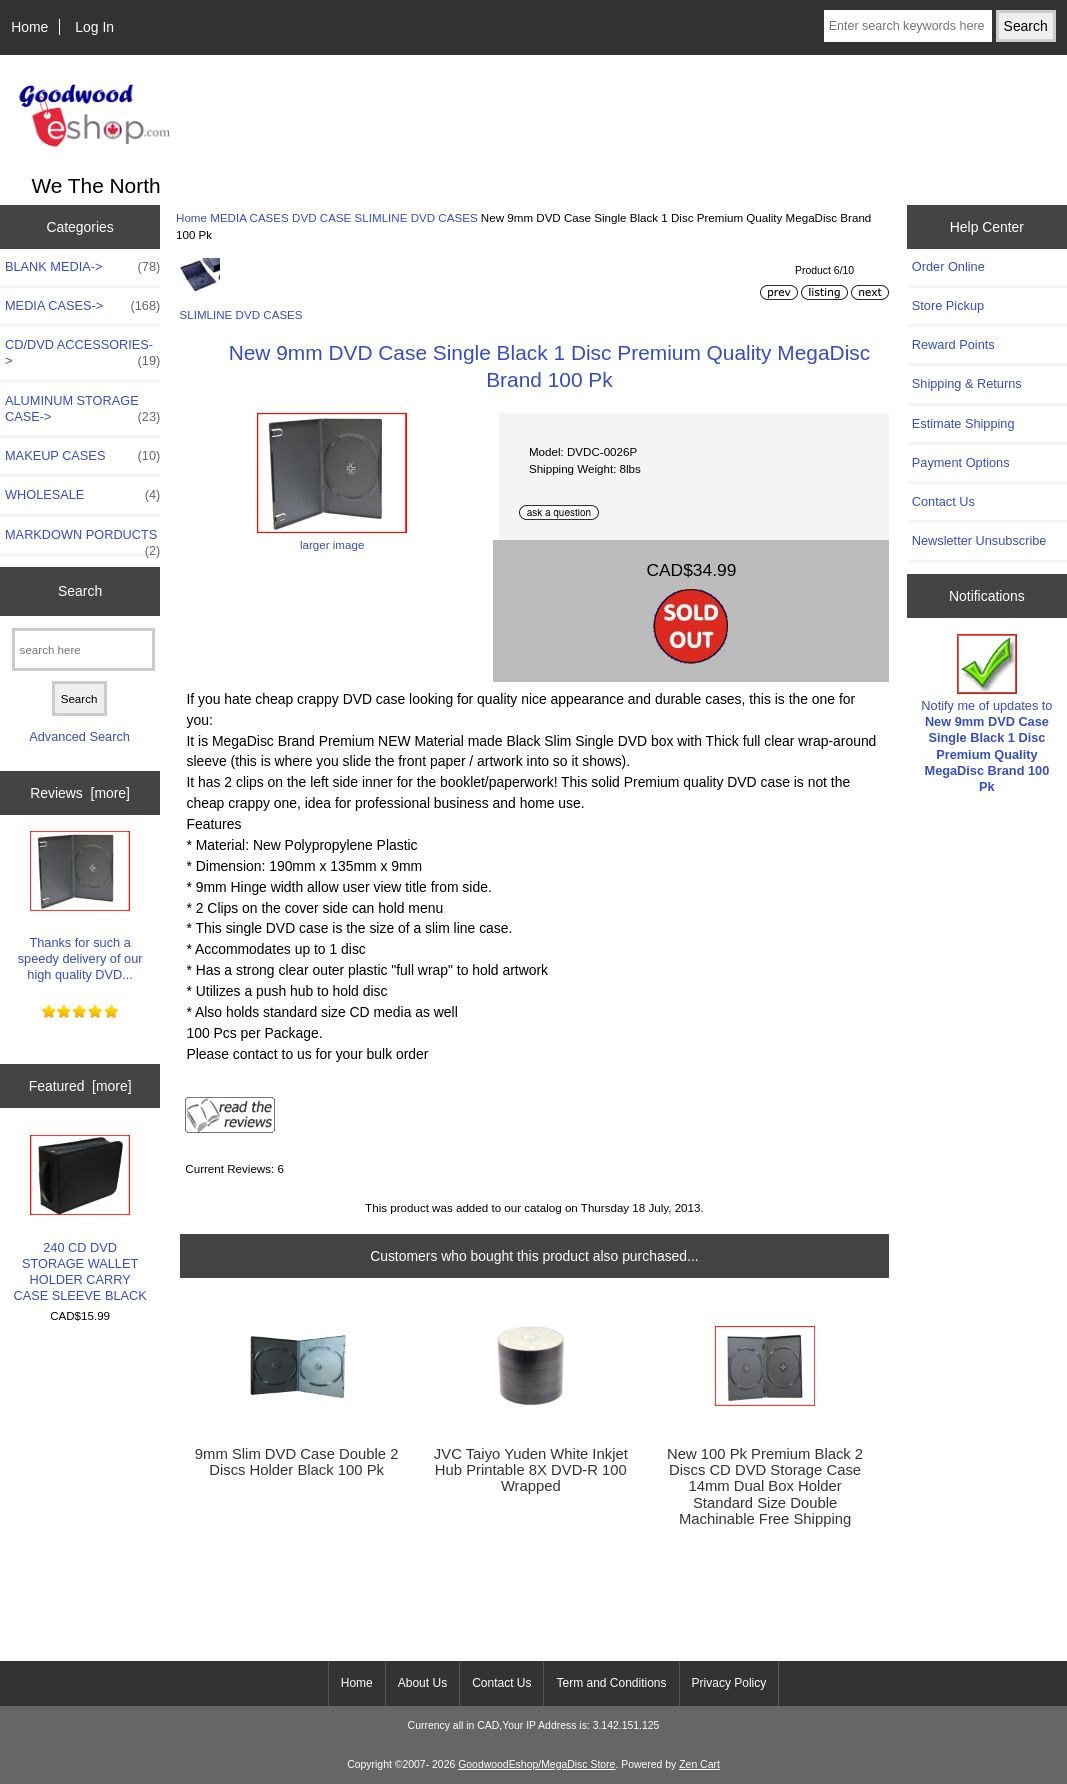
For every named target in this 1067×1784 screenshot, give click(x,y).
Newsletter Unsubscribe (979, 540)
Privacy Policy (729, 1683)
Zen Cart (699, 1764)
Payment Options (961, 462)
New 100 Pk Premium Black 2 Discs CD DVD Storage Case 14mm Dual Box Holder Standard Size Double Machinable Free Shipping (765, 1486)
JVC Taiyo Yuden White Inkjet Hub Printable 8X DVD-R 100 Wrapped (531, 1470)
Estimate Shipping (963, 423)
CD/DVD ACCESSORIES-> (82, 353)
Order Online (948, 266)
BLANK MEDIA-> (82, 267)
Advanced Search (79, 736)
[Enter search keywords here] (908, 26)
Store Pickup (948, 305)
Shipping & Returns (967, 383)
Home (29, 27)
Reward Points (953, 344)
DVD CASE (321, 217)
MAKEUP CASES (82, 456)
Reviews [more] (80, 793)
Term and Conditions (611, 1683)
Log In (94, 27)
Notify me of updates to (986, 714)
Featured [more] (80, 1086)
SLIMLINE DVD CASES (416, 217)
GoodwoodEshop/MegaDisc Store (536, 1764)
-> (82, 306)
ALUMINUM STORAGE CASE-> (82, 409)
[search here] (83, 649)
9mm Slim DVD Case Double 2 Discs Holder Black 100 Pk (297, 1462)
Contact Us (943, 501)
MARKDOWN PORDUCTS (82, 540)
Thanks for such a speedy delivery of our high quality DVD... (80, 907)
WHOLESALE (82, 495)
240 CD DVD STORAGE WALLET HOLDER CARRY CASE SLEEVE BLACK (79, 1219)
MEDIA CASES (249, 217)
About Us (422, 1683)
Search (80, 591)
